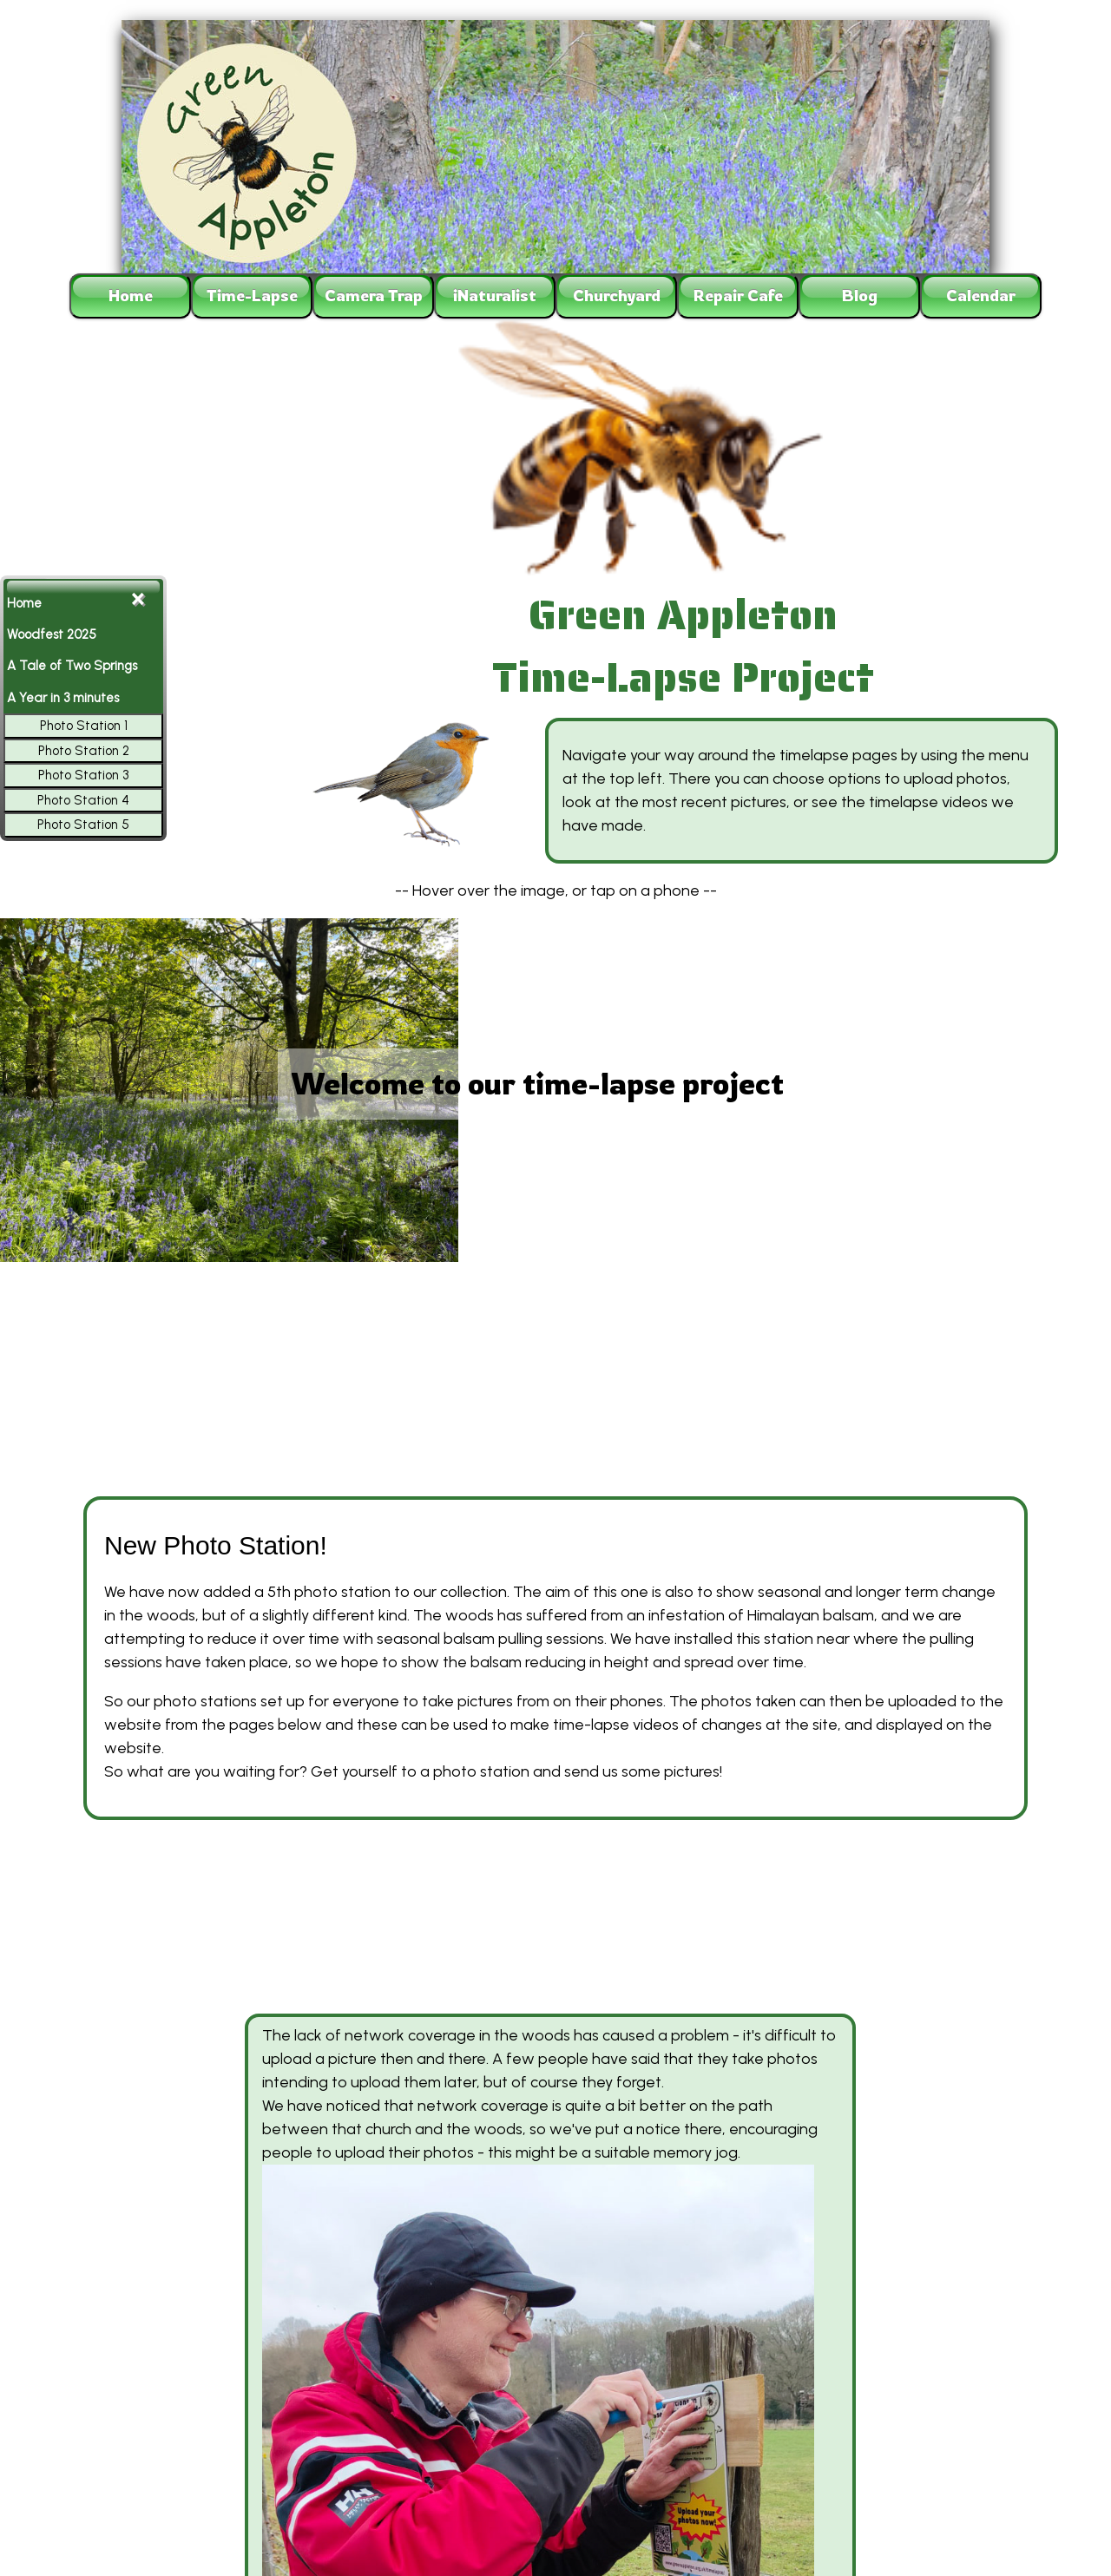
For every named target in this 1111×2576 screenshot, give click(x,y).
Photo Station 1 (84, 725)
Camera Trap (374, 295)
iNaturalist (494, 295)
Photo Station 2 (83, 751)
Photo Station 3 (83, 775)
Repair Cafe (738, 295)
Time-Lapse (252, 295)
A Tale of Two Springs (72, 666)
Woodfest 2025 (51, 634)
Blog (860, 295)
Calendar (981, 295)
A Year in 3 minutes (63, 698)
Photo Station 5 (83, 824)
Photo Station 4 (83, 800)
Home (130, 295)
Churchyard (617, 295)
